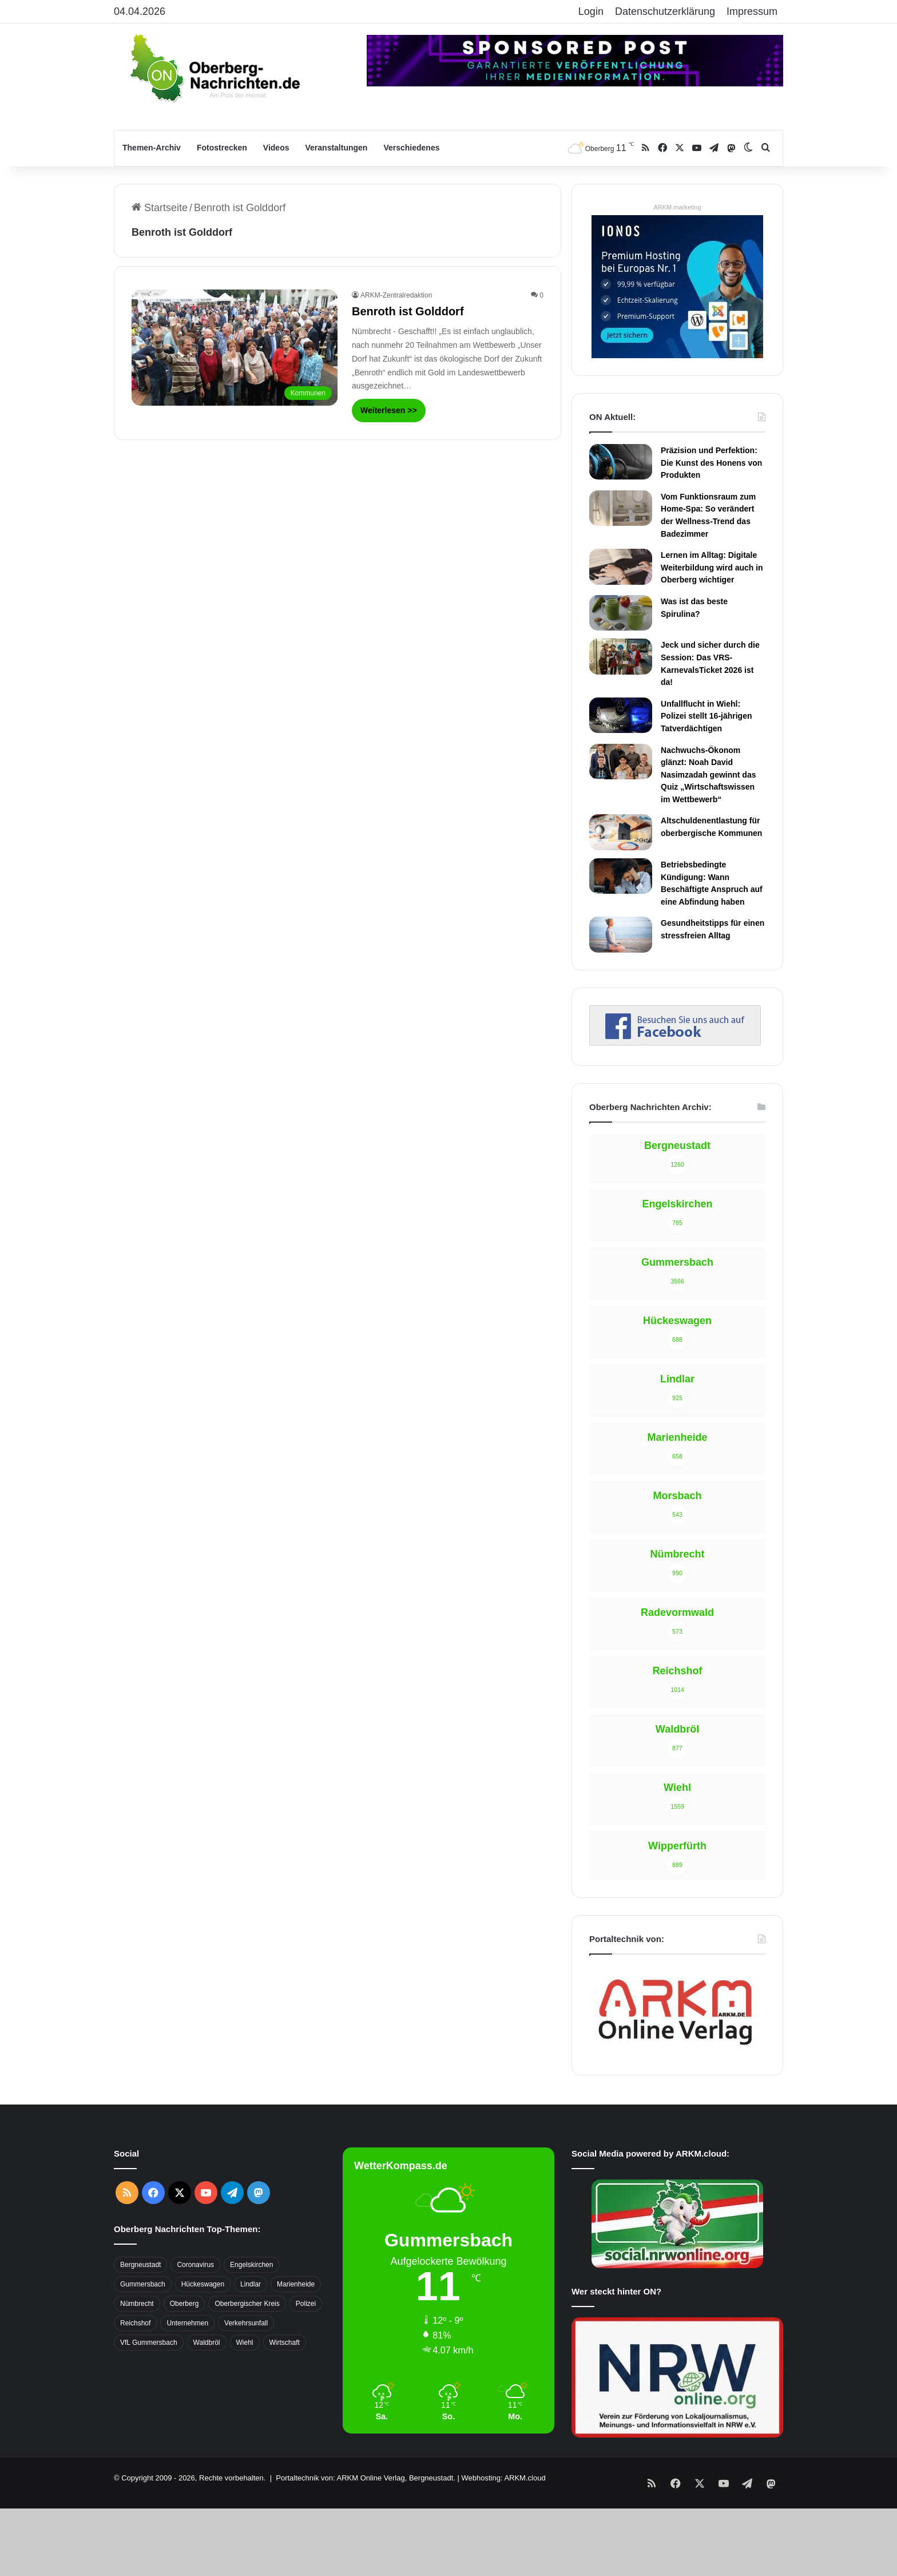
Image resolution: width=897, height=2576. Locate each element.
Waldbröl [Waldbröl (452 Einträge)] (206, 2343)
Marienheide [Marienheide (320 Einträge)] (296, 2284)
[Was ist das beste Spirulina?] (620, 613)
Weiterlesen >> (388, 410)
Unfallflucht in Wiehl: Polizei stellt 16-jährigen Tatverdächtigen (706, 716)
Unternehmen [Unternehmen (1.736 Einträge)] (187, 2323)
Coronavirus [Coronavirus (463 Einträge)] (195, 2265)
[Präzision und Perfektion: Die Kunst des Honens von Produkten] (620, 461)
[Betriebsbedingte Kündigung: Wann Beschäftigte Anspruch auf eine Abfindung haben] (620, 876)
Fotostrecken (222, 147)
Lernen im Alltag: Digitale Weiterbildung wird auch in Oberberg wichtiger (712, 567)
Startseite (160, 207)
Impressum (752, 11)
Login (591, 11)
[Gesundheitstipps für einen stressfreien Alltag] (620, 934)
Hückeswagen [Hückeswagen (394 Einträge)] (202, 2284)
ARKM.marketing (677, 207)
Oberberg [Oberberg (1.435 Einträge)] (184, 2304)
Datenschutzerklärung (665, 11)
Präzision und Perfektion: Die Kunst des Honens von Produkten (711, 462)
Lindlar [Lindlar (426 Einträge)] (250, 2284)
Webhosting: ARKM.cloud (503, 2478)
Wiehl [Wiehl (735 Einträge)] (244, 2343)
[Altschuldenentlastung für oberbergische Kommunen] (620, 832)
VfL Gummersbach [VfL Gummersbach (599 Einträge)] (148, 2343)
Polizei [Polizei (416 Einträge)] (306, 2304)
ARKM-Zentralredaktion (396, 295)
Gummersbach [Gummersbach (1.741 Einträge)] (142, 2284)
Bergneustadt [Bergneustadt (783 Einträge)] (140, 2265)
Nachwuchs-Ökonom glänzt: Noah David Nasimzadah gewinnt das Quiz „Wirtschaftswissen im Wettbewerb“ (708, 775)
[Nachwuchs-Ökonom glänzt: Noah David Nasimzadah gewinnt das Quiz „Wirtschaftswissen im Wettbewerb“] (620, 761)
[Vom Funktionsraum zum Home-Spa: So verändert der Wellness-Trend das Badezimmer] (620, 508)
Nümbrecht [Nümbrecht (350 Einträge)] (137, 2304)
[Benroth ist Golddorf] (235, 348)
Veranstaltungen (336, 147)
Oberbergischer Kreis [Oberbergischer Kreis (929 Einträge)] (247, 2304)
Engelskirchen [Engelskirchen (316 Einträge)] (251, 2265)
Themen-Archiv (151, 147)
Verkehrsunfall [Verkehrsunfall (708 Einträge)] (246, 2323)
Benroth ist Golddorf (408, 311)
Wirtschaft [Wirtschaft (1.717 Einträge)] (284, 2343)
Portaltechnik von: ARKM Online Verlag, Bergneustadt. (365, 2478)
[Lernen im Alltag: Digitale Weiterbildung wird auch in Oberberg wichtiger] (620, 566)
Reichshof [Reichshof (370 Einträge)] (135, 2323)
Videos (276, 147)
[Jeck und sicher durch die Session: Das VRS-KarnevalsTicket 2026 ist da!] (620, 656)
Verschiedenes (411, 147)
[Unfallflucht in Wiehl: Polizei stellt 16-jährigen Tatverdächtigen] (620, 715)
